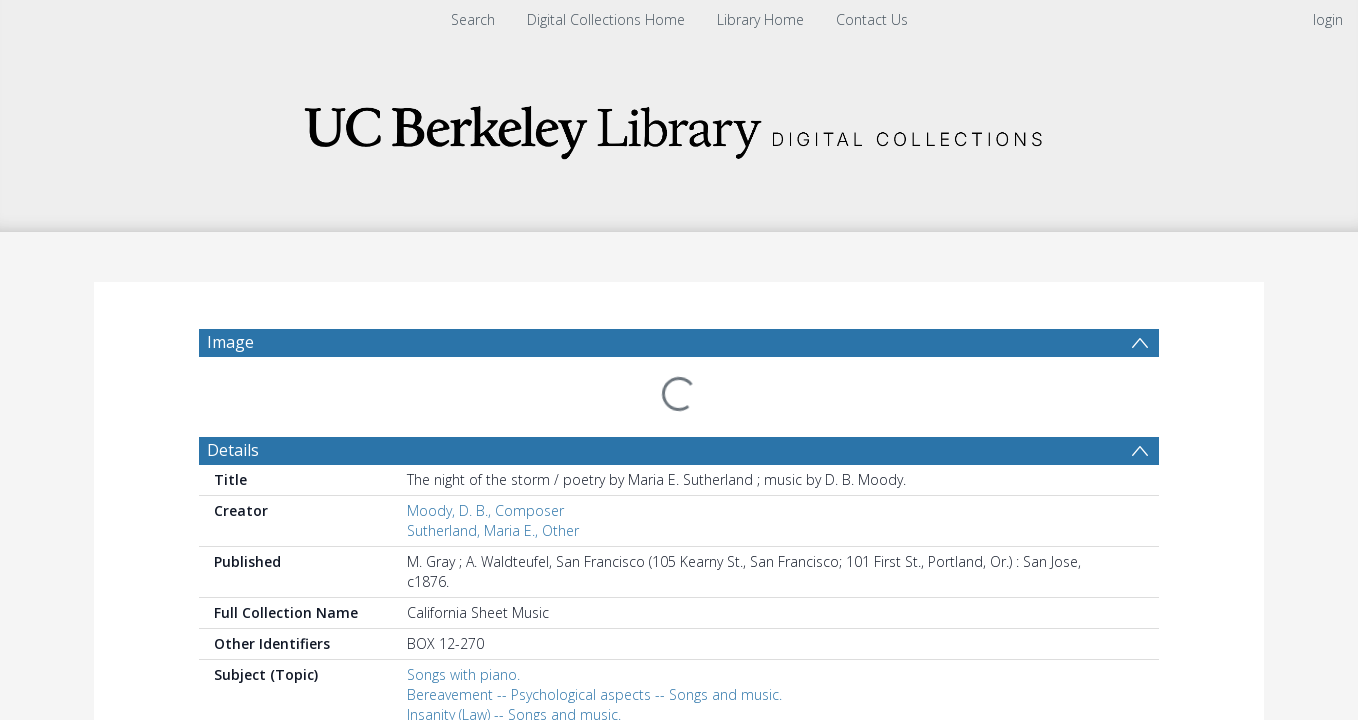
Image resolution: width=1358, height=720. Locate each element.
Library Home (760, 19)
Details (233, 402)
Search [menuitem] (473, 19)
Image (230, 342)
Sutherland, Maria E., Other (493, 482)
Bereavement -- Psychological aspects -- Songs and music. (594, 646)
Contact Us (872, 19)
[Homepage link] (679, 126)
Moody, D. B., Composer (485, 462)
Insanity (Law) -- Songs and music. (514, 666)
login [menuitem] (1328, 19)
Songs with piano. (463, 626)
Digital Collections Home (606, 19)
